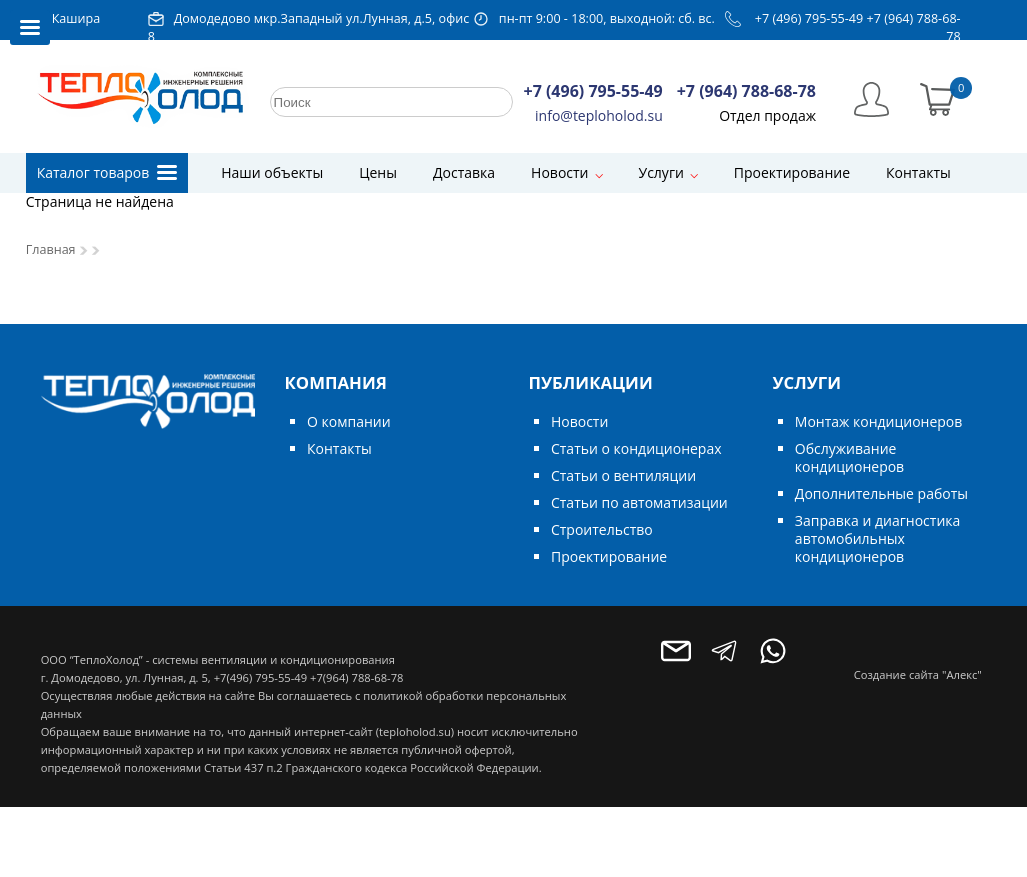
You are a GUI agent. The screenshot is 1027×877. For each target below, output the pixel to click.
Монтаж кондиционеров (878, 421)
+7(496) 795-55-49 (260, 677)
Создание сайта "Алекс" (918, 674)
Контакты (918, 172)
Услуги (661, 172)
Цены (378, 172)
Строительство (602, 529)
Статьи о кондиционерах (636, 448)
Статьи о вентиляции (623, 475)
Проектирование (792, 172)
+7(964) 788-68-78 (356, 677)
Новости (559, 172)
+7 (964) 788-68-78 (746, 91)
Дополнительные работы (881, 493)
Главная (51, 249)
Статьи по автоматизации (639, 502)
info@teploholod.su (599, 115)
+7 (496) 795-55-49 (809, 18)
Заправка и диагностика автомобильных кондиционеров (877, 538)
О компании (349, 421)
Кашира (76, 18)
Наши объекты (272, 172)
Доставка (464, 172)
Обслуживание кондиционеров (849, 457)
